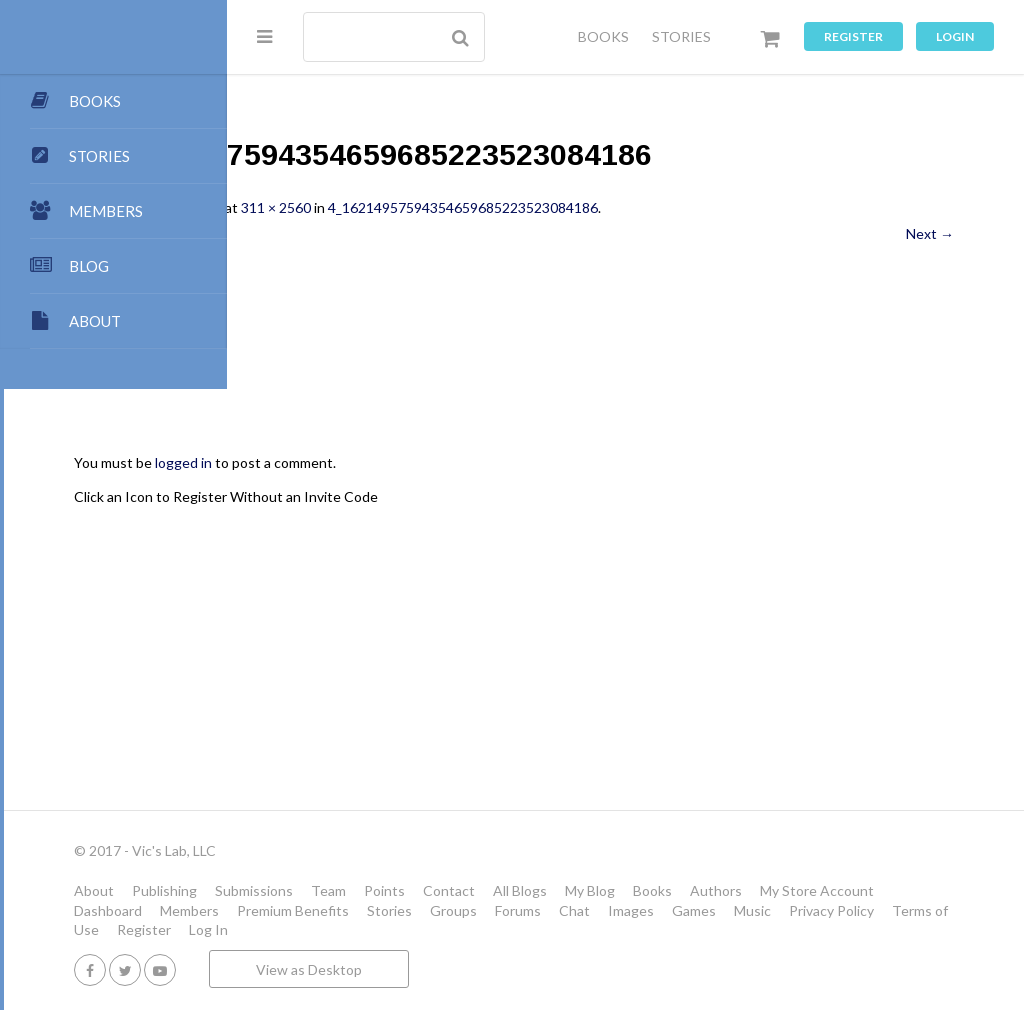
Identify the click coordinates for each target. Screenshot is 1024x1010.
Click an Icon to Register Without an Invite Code (449, 496)
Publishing (387, 890)
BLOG (89, 266)
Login (955, 36)
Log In (887, 929)
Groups (878, 910)
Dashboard (533, 910)
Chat (376, 929)
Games (496, 929)
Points (607, 890)
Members (614, 910)
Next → (930, 233)
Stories (814, 910)
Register (853, 36)
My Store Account (424, 910)
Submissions (477, 890)
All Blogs (743, 890)
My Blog (813, 890)
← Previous (333, 233)
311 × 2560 (499, 207)
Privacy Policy (633, 929)
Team (551, 890)
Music (554, 929)
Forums (320, 929)
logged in (406, 462)
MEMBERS (106, 211)
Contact (672, 890)
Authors (323, 910)
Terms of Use (736, 929)
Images (433, 929)
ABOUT (95, 321)
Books (875, 890)
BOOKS (603, 36)
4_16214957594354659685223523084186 (686, 207)
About (317, 890)
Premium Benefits (718, 910)
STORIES (681, 36)
